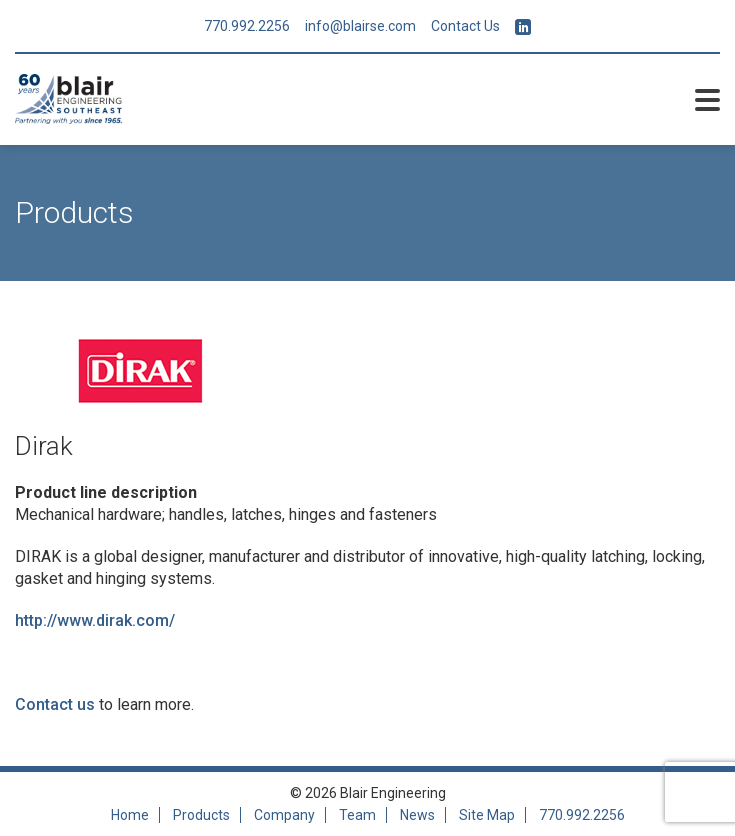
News (417, 815)
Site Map (487, 815)
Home (130, 815)
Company (284, 815)
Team (357, 815)
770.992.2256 (247, 26)
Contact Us (465, 26)
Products (201, 815)
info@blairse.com (360, 26)
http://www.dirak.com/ (95, 620)
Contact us (55, 704)
